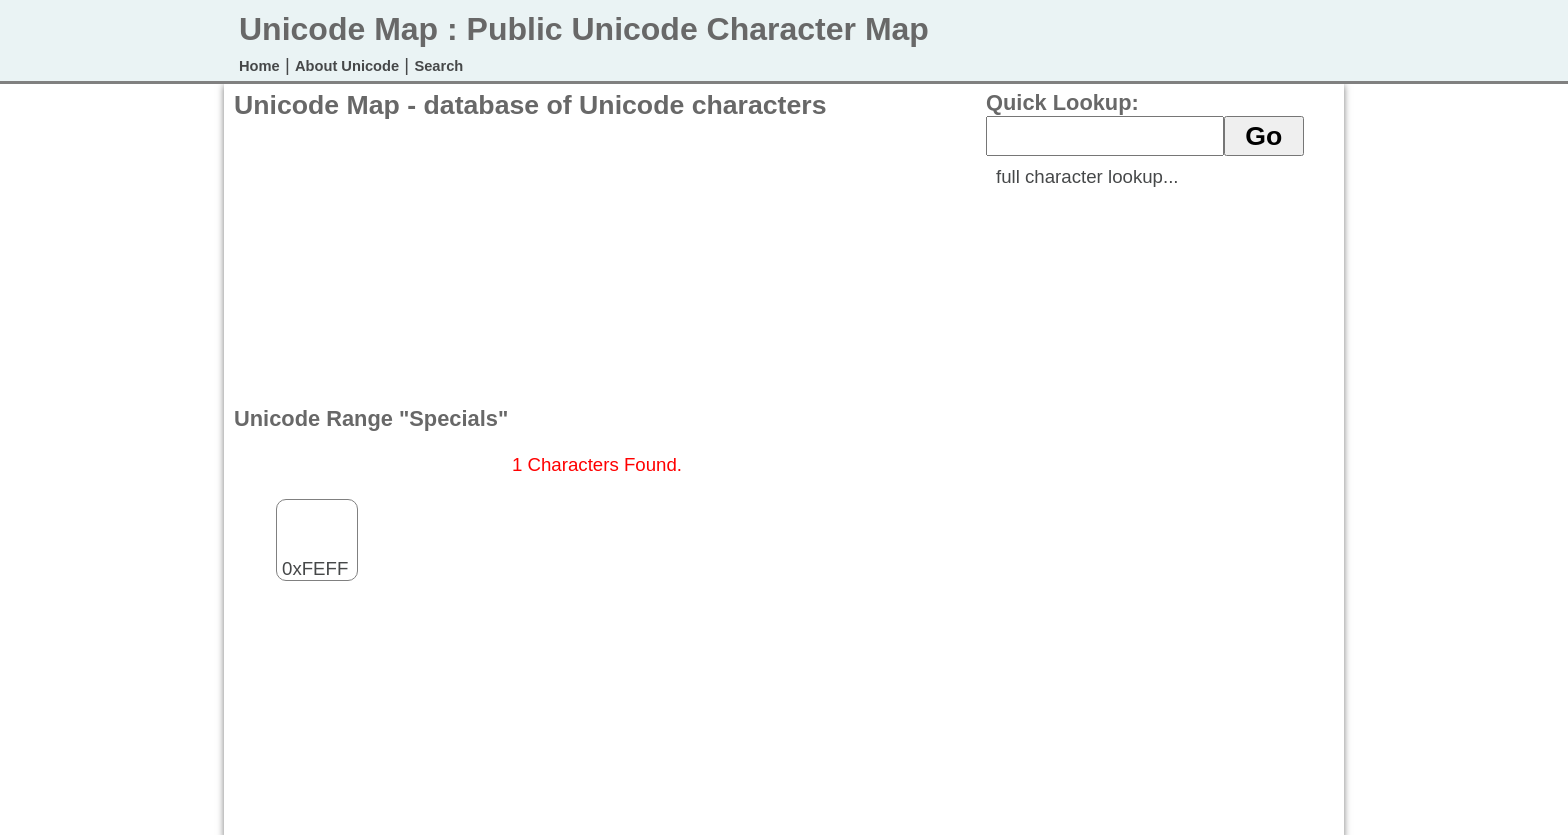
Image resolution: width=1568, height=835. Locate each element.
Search (438, 66)
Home (259, 66)
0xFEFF (315, 552)
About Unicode (347, 66)
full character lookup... (1087, 176)
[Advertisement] (598, 261)
